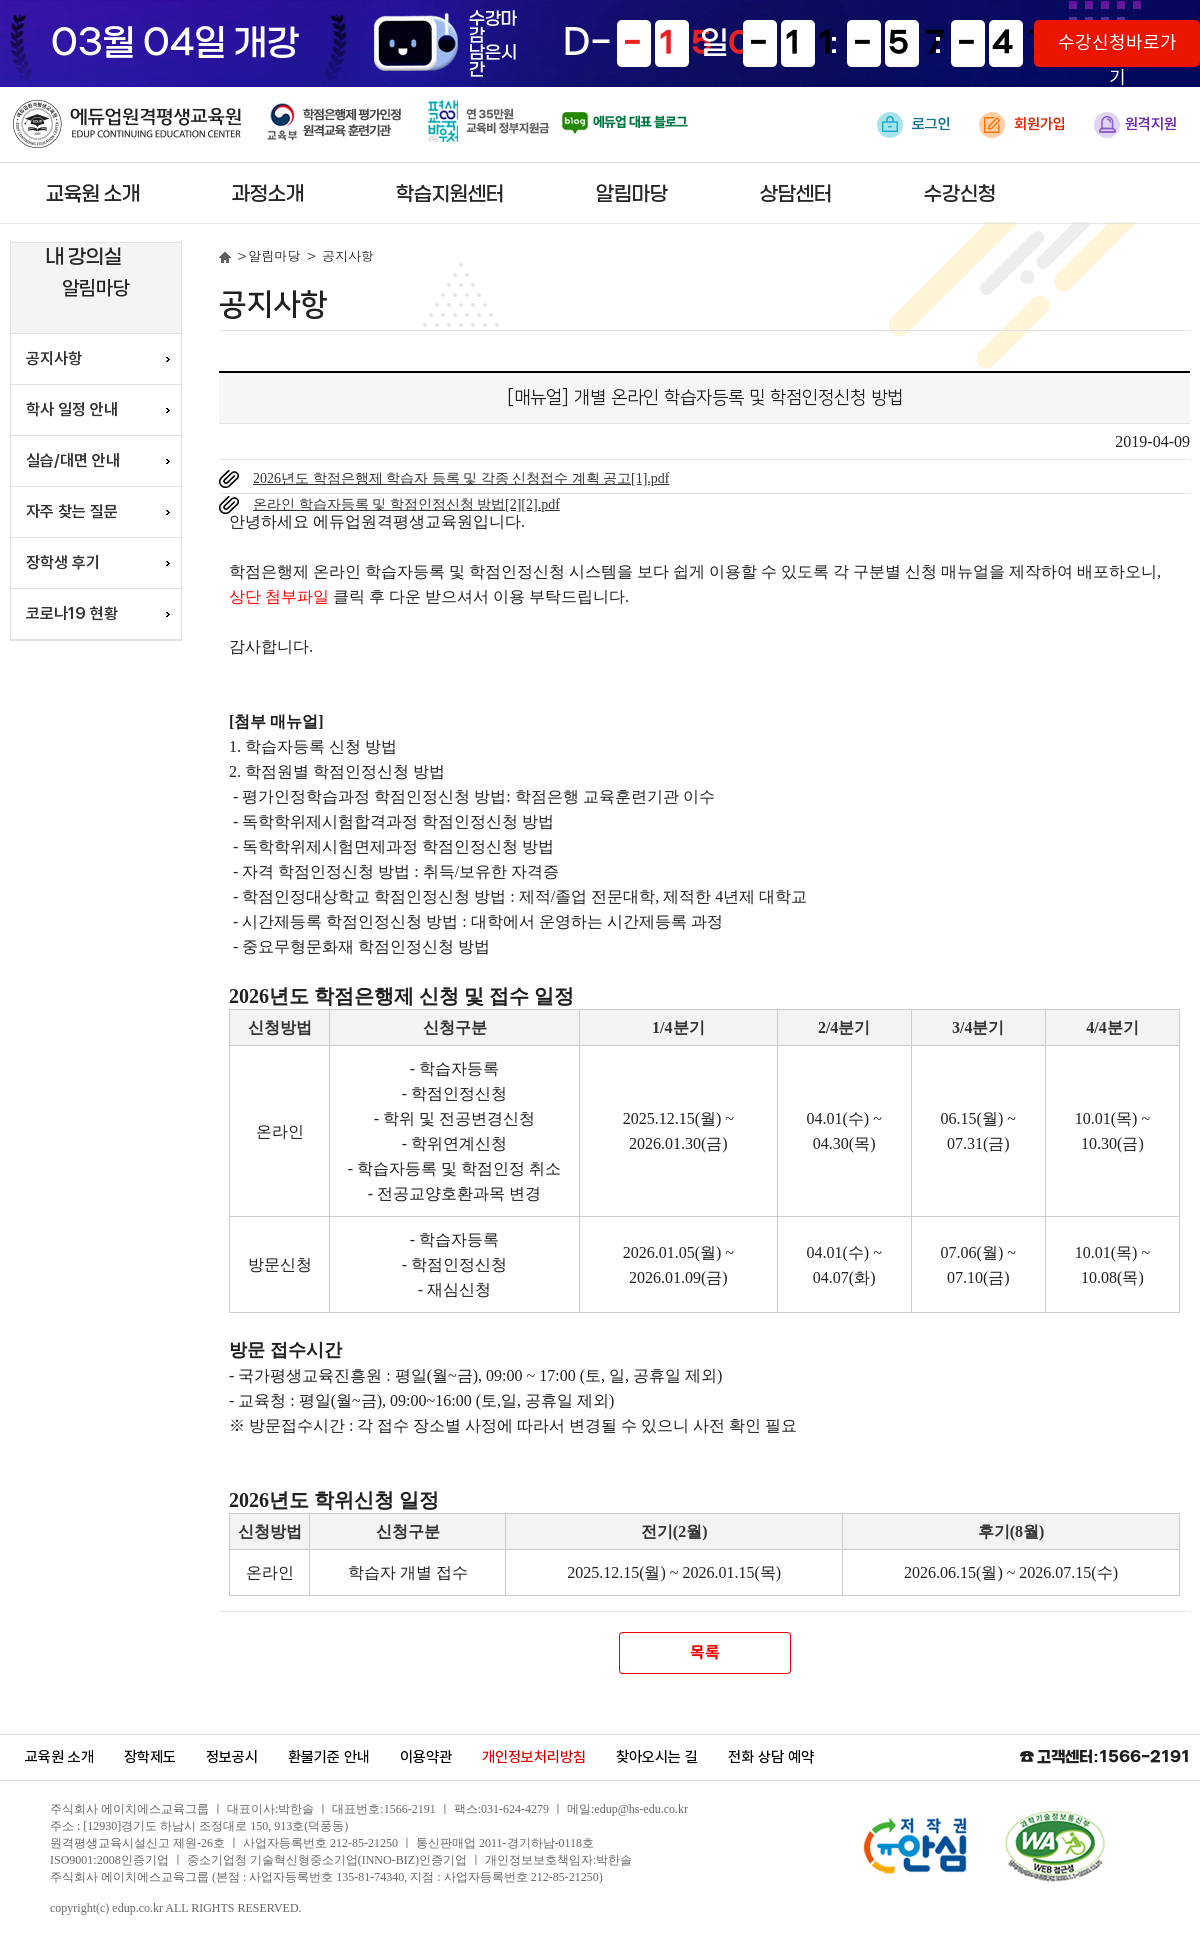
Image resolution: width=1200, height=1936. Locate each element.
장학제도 (150, 1757)
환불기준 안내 (329, 1757)
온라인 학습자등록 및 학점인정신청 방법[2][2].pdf (406, 504)
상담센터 (796, 194)
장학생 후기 (63, 562)
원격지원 (1135, 125)
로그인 (914, 125)
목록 (704, 1653)
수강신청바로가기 (1117, 50)
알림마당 (632, 194)
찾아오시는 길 (657, 1757)
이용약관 (426, 1757)
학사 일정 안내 (72, 409)
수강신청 (960, 194)
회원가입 (1022, 125)
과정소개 (268, 194)
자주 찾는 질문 (72, 511)
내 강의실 (84, 257)
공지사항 (54, 358)
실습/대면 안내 (73, 460)
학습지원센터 (450, 194)
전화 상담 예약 (771, 1757)
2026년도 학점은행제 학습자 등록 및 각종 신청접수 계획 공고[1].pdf (461, 478)
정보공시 (232, 1757)
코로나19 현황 (72, 613)
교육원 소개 (93, 194)
